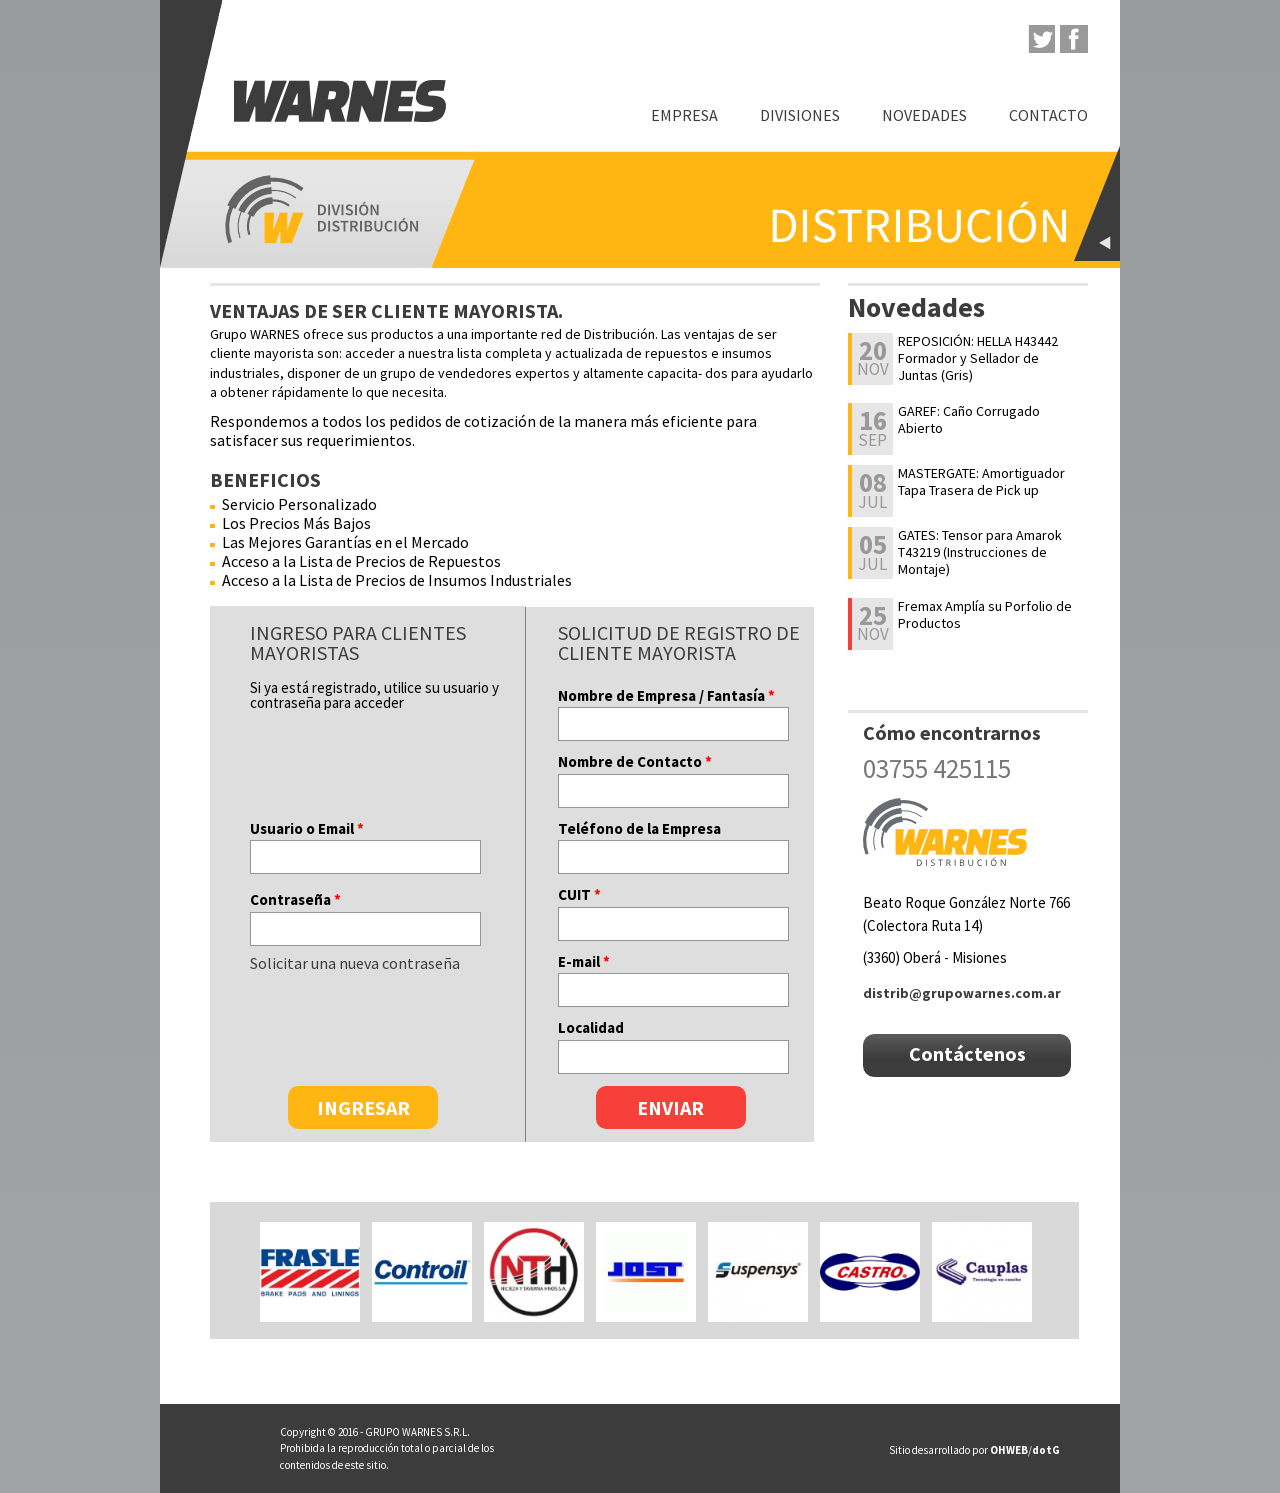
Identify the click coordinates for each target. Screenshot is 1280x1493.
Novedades (924, 115)
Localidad (591, 1027)
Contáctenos (967, 1053)
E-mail (584, 961)
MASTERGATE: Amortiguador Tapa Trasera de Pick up (981, 482)
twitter (1041, 39)
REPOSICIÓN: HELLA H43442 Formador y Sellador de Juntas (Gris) (978, 358)
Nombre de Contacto (635, 761)
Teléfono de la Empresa (639, 828)
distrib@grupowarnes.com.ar (962, 993)
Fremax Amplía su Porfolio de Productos (985, 615)
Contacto (1048, 115)
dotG (1046, 1450)
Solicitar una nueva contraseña (355, 963)
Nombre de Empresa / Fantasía (666, 695)
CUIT (579, 894)
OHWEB (1009, 1450)
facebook (1074, 39)
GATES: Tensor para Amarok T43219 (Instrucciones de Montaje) (980, 552)
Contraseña (295, 899)
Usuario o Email (307, 828)
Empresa (684, 115)
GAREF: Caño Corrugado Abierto (969, 420)
